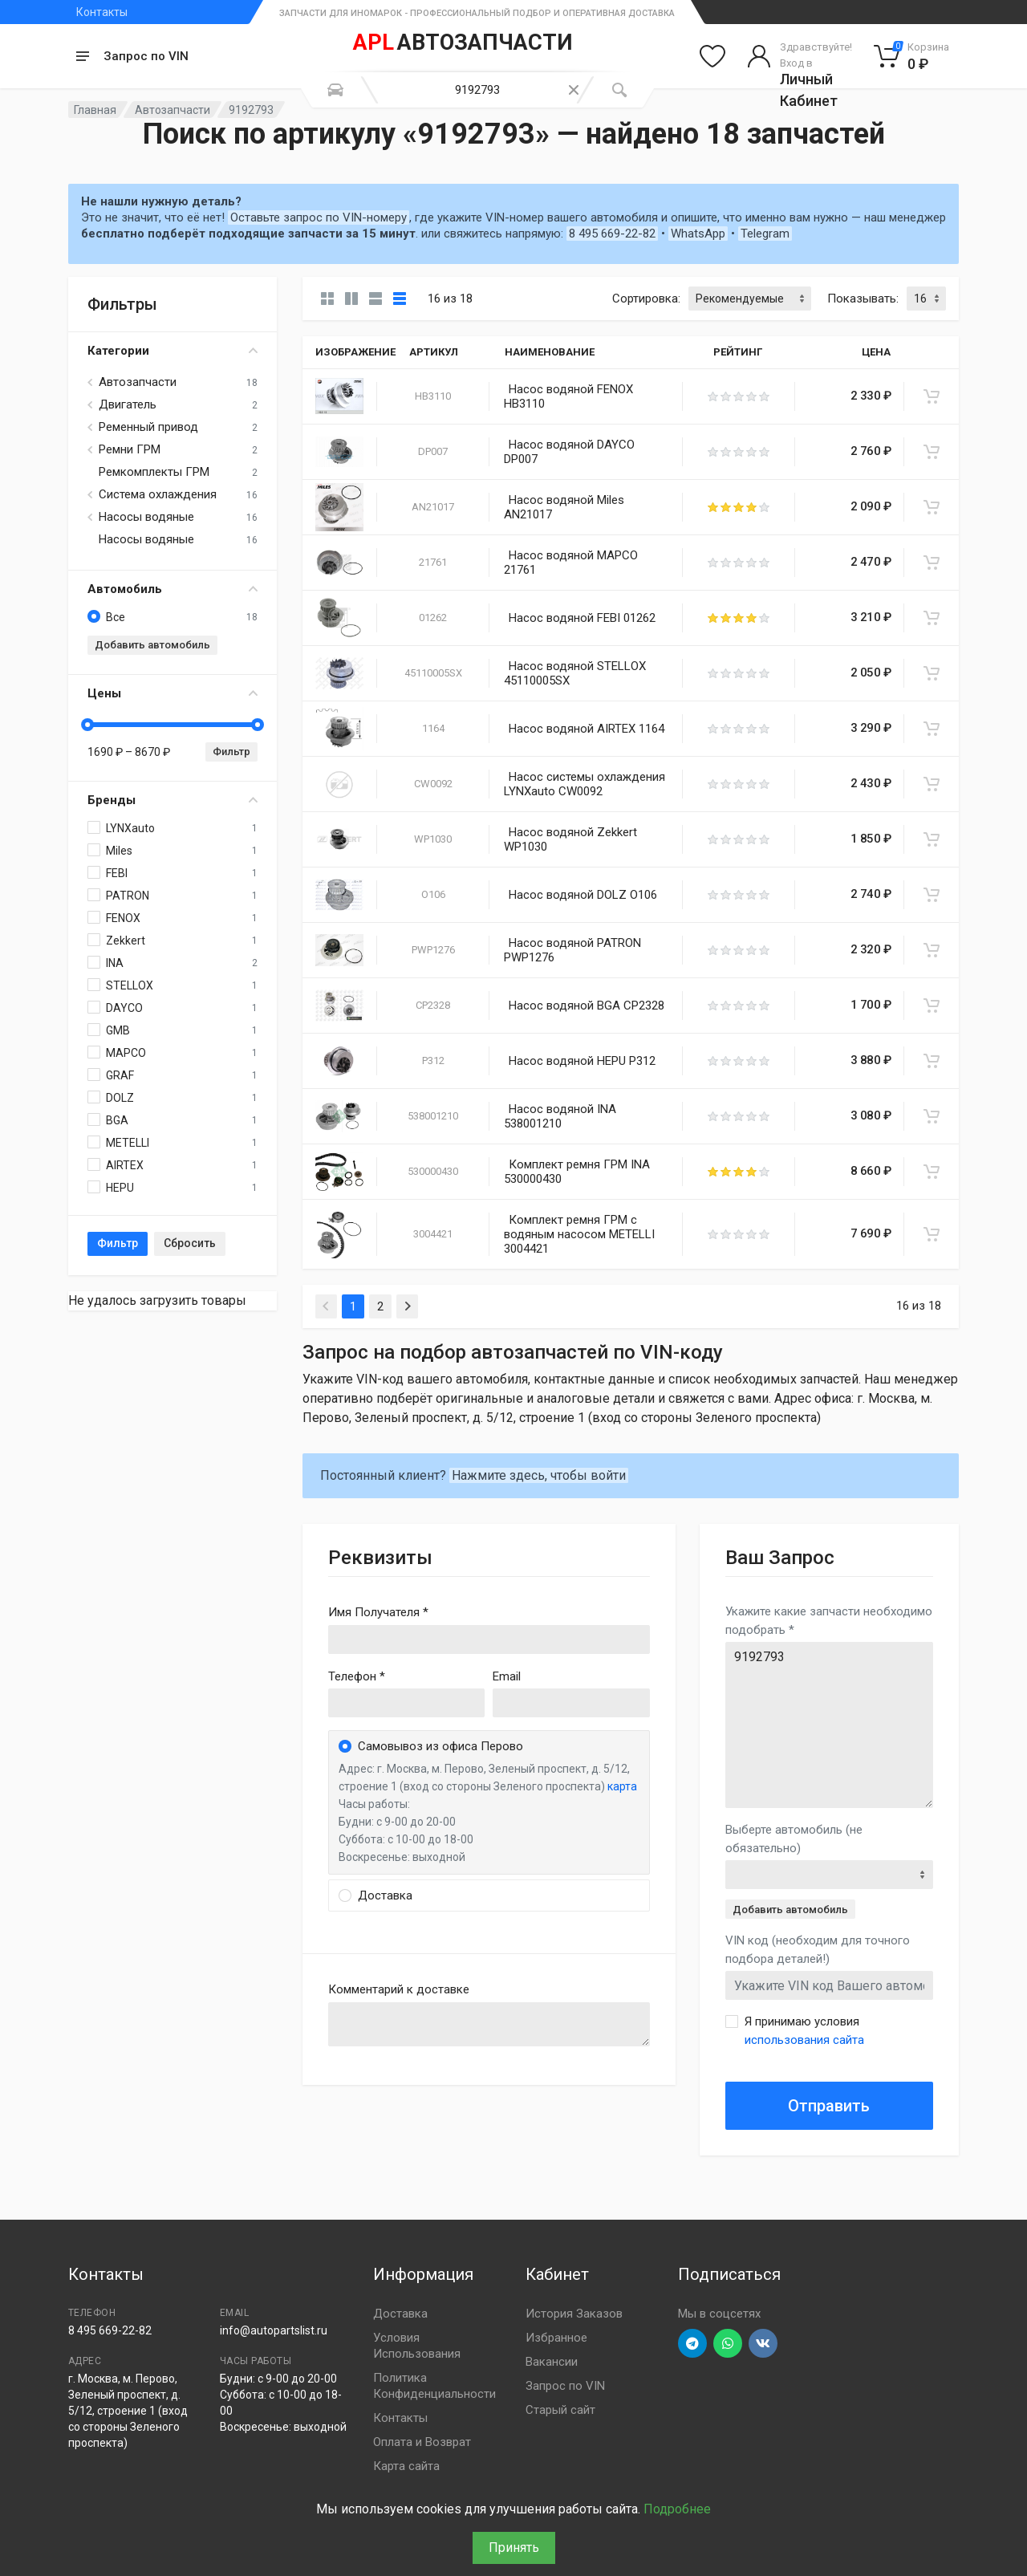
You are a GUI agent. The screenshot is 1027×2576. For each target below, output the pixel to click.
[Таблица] (400, 298)
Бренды (172, 800)
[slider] (87, 724)
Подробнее (677, 2509)
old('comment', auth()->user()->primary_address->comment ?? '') (489, 2024)
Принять (514, 2547)
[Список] (375, 298)
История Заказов (574, 2313)
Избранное (556, 2337)
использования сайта (804, 2040)
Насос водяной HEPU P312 (582, 1061)
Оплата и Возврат (422, 2442)
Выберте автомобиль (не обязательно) (794, 1838)
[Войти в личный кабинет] (799, 56)
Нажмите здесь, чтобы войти (539, 1475)
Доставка (400, 2313)
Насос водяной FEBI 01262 (582, 618)
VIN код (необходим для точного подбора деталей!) (817, 1949)
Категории (172, 350)
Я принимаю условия (804, 2030)
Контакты (102, 12)
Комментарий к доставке (398, 1989)
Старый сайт (560, 2410)
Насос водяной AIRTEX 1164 (586, 728)
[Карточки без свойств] (327, 298)
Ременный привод (148, 427)
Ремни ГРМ (129, 449)
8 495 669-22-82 (612, 233)
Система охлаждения (158, 494)
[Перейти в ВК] (763, 2343)
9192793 (829, 1725)
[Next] (407, 1306)
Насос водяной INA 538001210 (560, 1116)
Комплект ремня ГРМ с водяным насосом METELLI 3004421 (579, 1234)
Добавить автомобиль (152, 645)
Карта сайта (406, 2466)
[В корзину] (931, 396)
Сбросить (190, 1243)
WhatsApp (698, 233)
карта (622, 1786)
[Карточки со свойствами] (351, 298)
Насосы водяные (146, 517)
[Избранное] (712, 56)
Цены (172, 693)
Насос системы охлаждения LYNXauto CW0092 (584, 784)
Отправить (829, 2105)
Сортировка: (646, 298)
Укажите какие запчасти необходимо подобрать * (828, 1620)
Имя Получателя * (378, 1612)
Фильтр (231, 752)
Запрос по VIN (146, 56)
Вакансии (552, 2362)
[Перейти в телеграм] (692, 2343)
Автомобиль (172, 589)
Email (507, 1676)
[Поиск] (619, 90)
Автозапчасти (172, 110)
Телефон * (356, 1676)
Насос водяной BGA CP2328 (586, 1005)
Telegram (765, 233)
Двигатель (127, 404)
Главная (95, 110)
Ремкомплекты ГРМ (154, 472)
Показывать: (863, 298)
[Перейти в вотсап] (727, 2343)
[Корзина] (912, 56)
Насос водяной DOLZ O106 (583, 895)
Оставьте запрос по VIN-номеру (318, 217)
